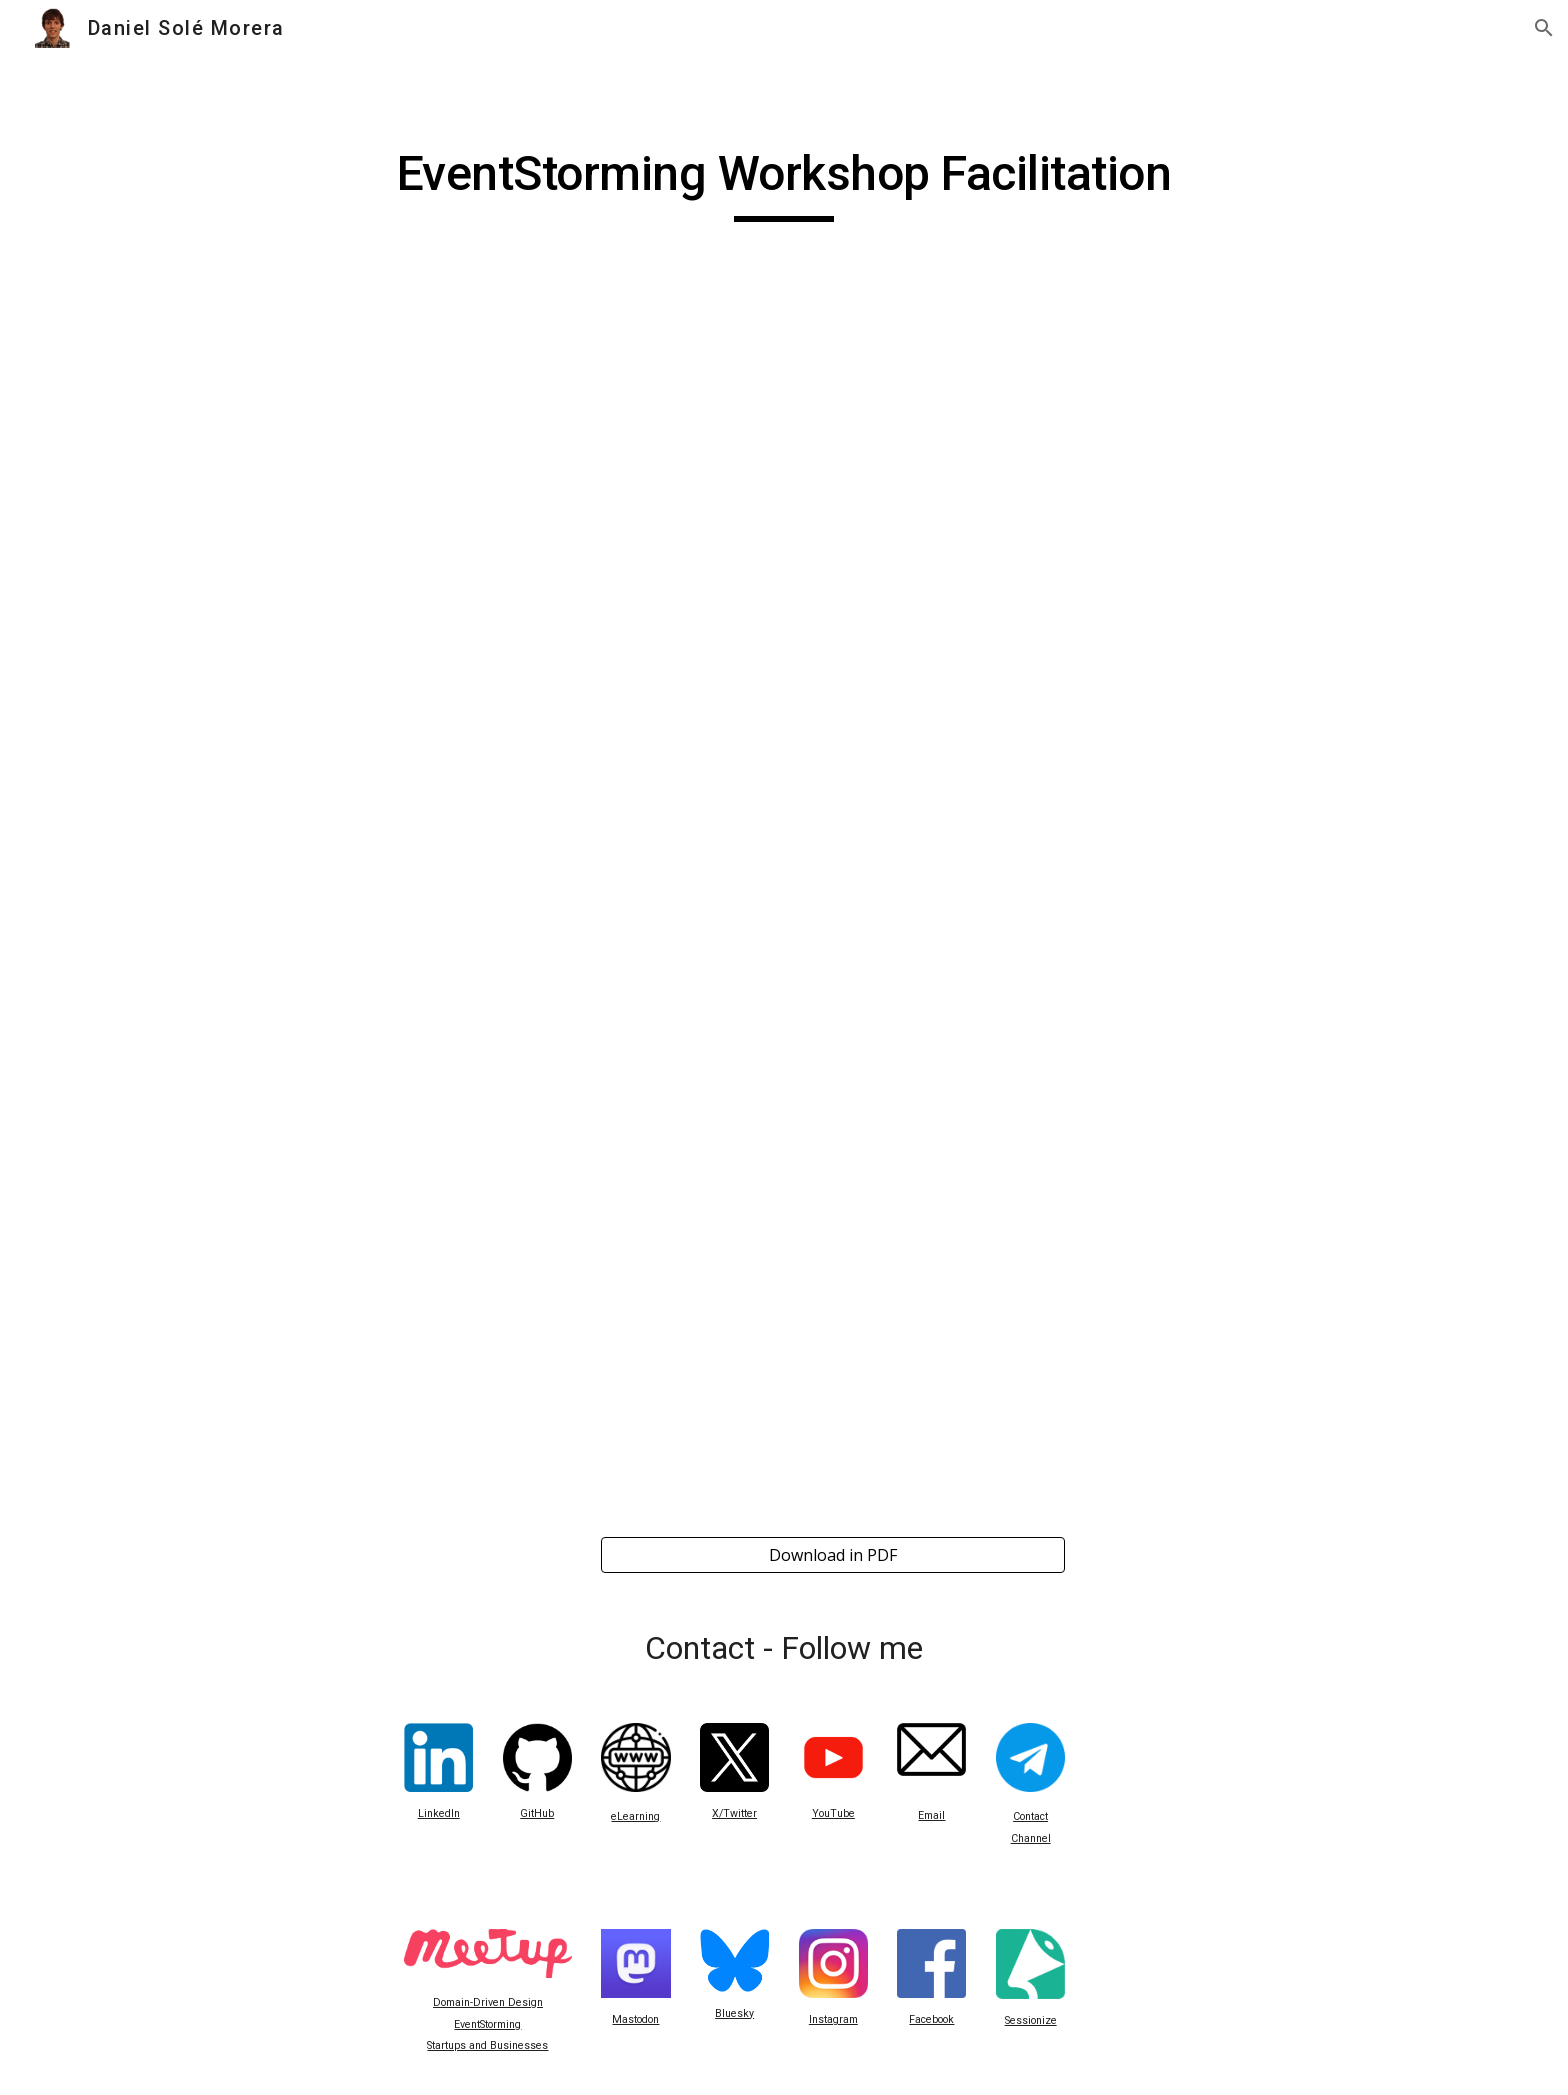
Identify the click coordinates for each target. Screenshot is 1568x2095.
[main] (783, 183)
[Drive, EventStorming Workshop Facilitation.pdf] (783, 911)
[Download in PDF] (833, 1555)
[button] (1544, 28)
